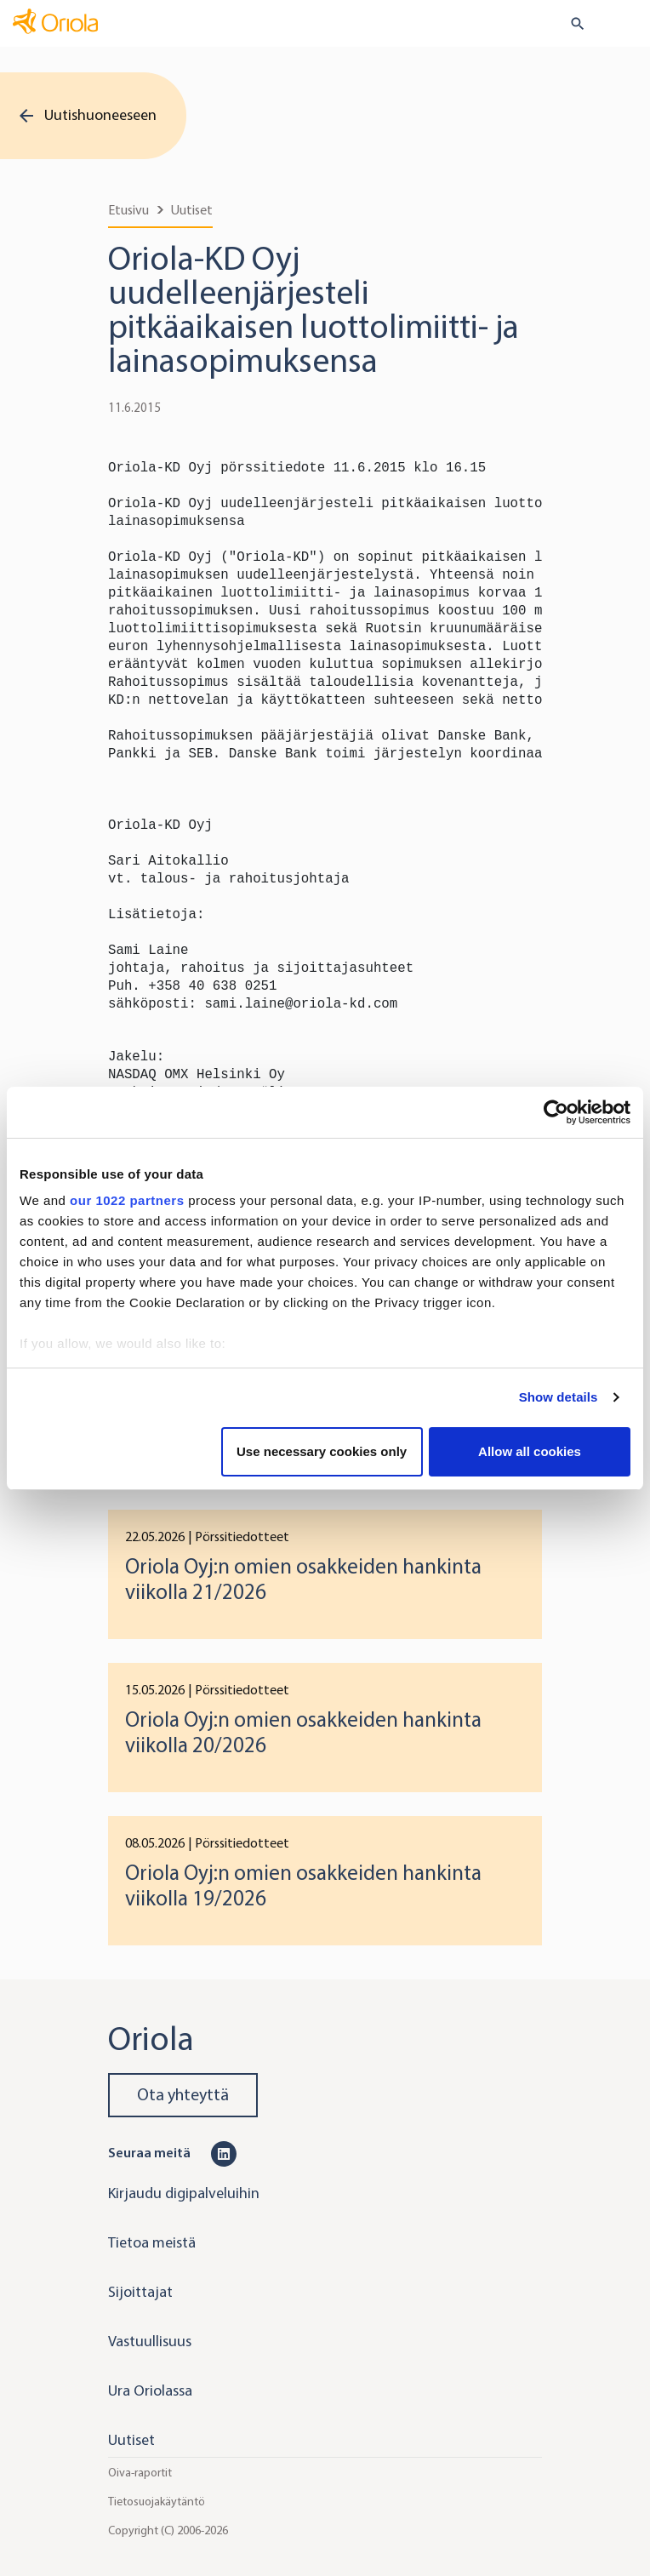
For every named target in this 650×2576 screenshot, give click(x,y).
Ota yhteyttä (183, 2095)
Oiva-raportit (140, 2472)
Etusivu (128, 210)
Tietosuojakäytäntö (156, 2501)
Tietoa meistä (152, 2242)
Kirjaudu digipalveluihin (183, 2193)
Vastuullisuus (149, 2341)
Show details (558, 1397)
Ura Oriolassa (150, 2390)
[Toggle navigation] (625, 25)
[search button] (570, 24)
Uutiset (192, 210)
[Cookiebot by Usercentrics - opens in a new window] (556, 1112)
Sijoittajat (140, 2291)
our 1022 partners (127, 1200)
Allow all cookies (529, 1451)
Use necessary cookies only (322, 1451)
